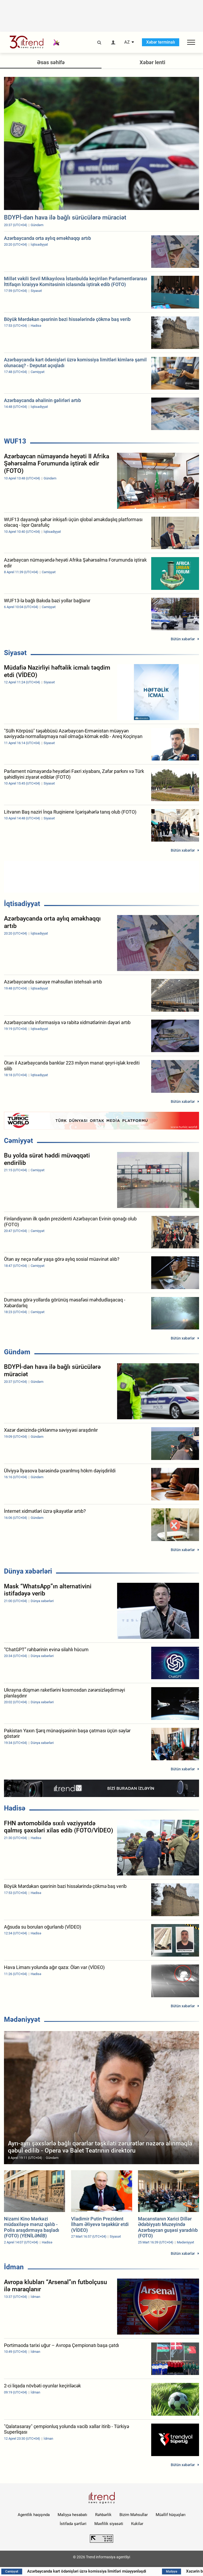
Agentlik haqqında (34, 2514)
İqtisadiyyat (22, 904)
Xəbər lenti (152, 62)
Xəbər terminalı (160, 42)
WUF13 (15, 441)
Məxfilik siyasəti (108, 2523)
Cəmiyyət (18, 1141)
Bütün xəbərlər (183, 639)
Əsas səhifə (51, 62)
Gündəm (17, 1352)
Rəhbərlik (103, 2514)
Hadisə (14, 1808)
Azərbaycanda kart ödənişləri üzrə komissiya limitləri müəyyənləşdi (112, 2571)
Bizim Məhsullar (133, 2514)
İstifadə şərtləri (73, 2523)
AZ (127, 42)
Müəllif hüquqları (171, 2514)
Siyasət (15, 653)
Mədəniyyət (22, 2019)
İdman (14, 2267)
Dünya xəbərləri (28, 1571)
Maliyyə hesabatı (72, 2514)
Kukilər (137, 2523)
